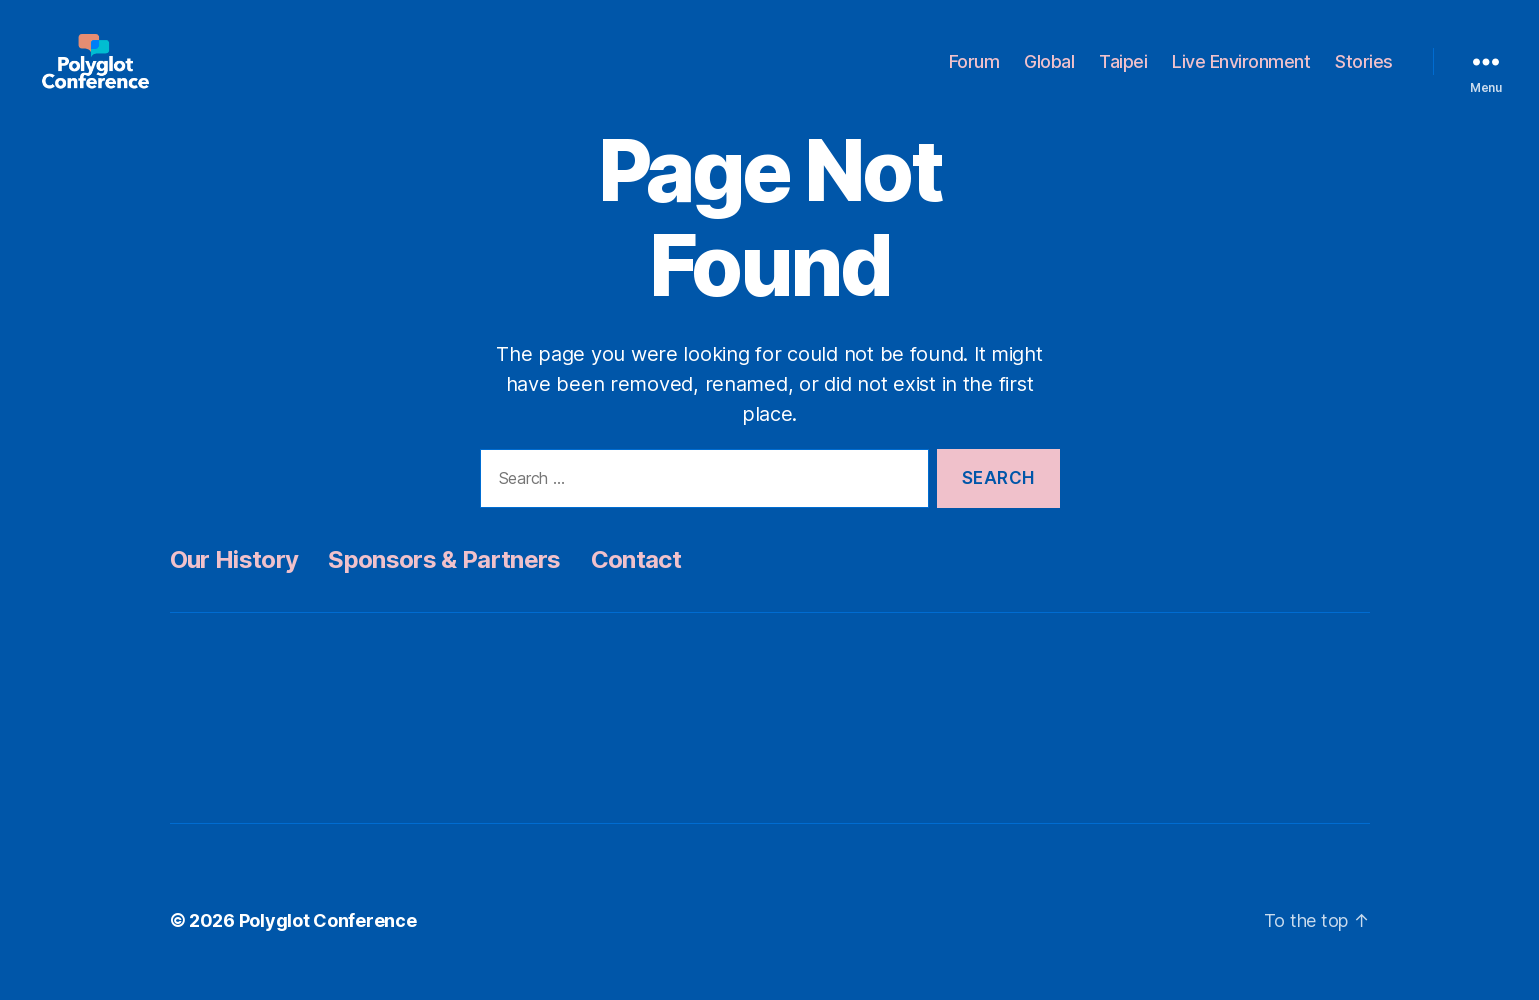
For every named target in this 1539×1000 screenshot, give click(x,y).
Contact (636, 582)
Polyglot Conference (328, 943)
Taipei (1123, 72)
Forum (974, 72)
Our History (234, 582)
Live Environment (1241, 72)
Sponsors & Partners (444, 582)
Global (1049, 72)
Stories (1364, 72)
